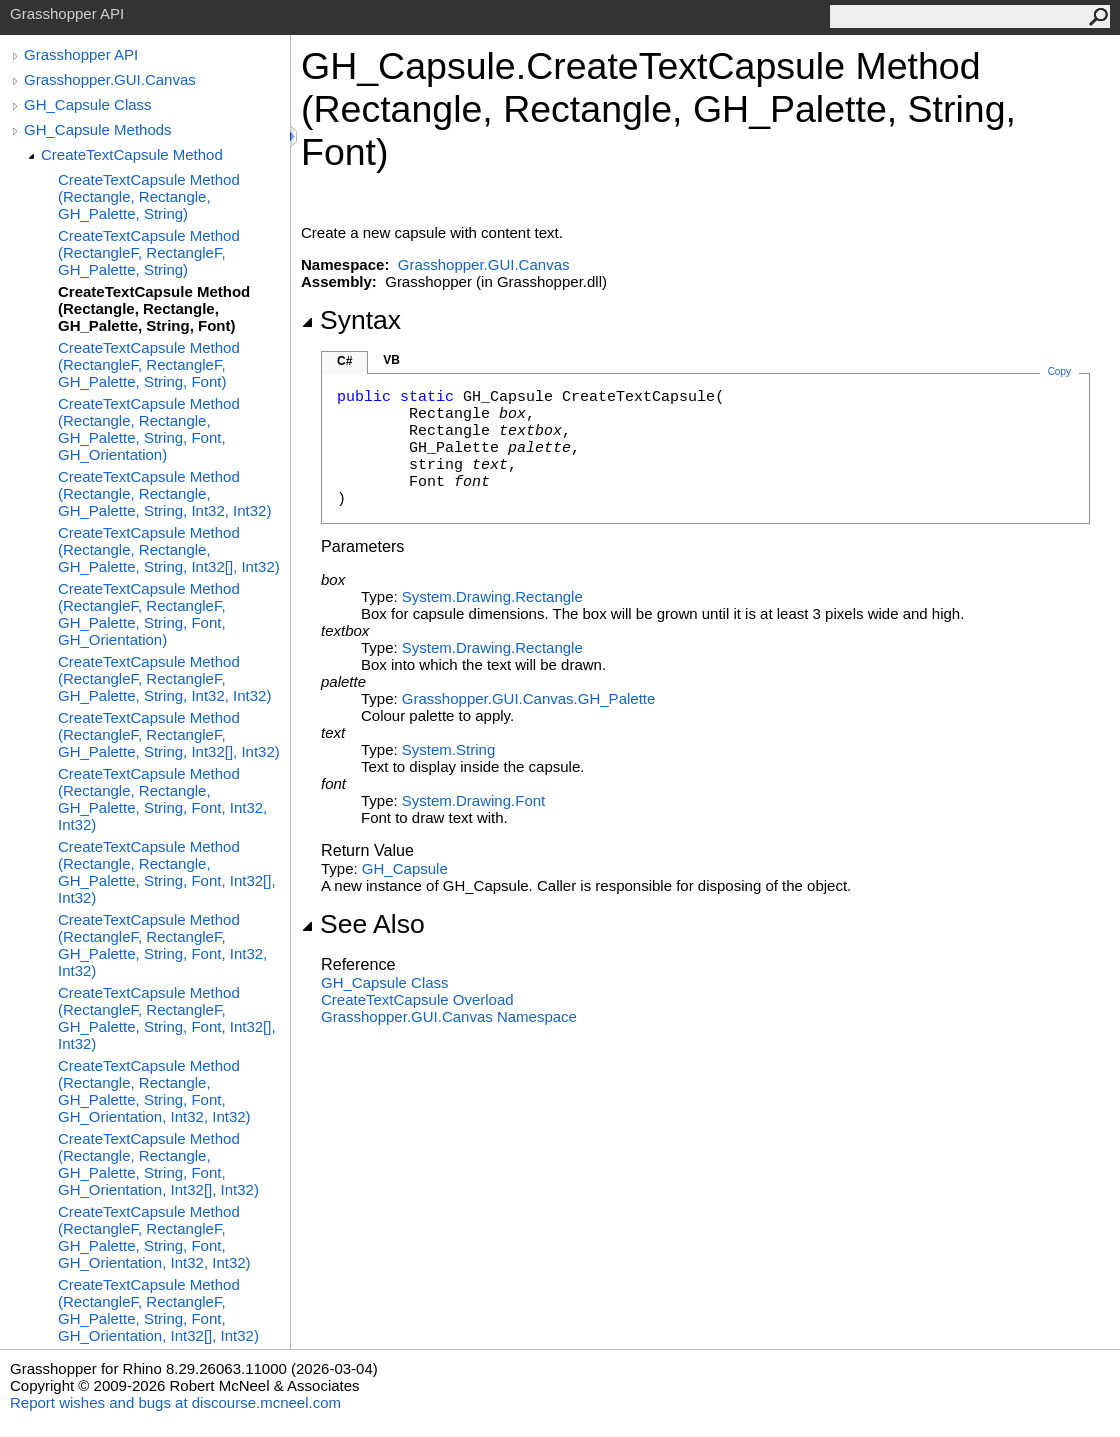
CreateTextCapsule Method (132, 154)
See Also (363, 924)
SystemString (448, 749)
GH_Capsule (405, 868)
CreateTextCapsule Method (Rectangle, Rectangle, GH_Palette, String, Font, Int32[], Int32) (167, 872)
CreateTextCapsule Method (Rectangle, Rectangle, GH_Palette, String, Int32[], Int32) (169, 549)
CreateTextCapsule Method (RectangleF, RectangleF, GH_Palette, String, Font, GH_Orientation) (149, 614)
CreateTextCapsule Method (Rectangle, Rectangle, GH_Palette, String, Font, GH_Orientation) (149, 429)
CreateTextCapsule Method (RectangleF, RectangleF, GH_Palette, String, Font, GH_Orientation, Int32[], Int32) (158, 1310)
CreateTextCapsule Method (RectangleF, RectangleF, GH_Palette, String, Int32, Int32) (164, 678)
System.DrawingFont (473, 800)
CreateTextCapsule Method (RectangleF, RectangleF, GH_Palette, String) (149, 252)
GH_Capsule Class (88, 104)
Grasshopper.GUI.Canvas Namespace (449, 1016)
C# (344, 361)
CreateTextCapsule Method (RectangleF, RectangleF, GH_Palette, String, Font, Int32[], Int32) (167, 1018)
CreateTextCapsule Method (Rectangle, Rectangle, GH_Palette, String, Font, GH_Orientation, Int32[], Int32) (158, 1164)
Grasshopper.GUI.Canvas (110, 79)
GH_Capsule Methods (98, 129)
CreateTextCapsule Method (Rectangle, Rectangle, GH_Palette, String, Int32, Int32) (164, 493)
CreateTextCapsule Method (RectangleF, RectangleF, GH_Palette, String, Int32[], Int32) (169, 734)
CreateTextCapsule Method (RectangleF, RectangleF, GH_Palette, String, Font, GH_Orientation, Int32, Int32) (154, 1237)
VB (391, 360)
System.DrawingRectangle (492, 596)
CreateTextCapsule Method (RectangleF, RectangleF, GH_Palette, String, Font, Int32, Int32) (162, 945)
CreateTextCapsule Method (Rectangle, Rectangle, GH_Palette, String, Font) (154, 308)
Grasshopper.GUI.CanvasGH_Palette (528, 698)
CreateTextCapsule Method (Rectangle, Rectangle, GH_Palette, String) (149, 196)
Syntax (351, 320)
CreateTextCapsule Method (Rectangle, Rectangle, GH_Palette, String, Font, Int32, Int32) (162, 799)
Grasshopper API (81, 54)
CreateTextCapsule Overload (417, 999)
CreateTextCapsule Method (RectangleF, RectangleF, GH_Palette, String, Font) (149, 364)
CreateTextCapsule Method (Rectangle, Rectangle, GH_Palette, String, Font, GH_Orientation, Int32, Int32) (154, 1091)
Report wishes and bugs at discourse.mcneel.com (175, 1402)
